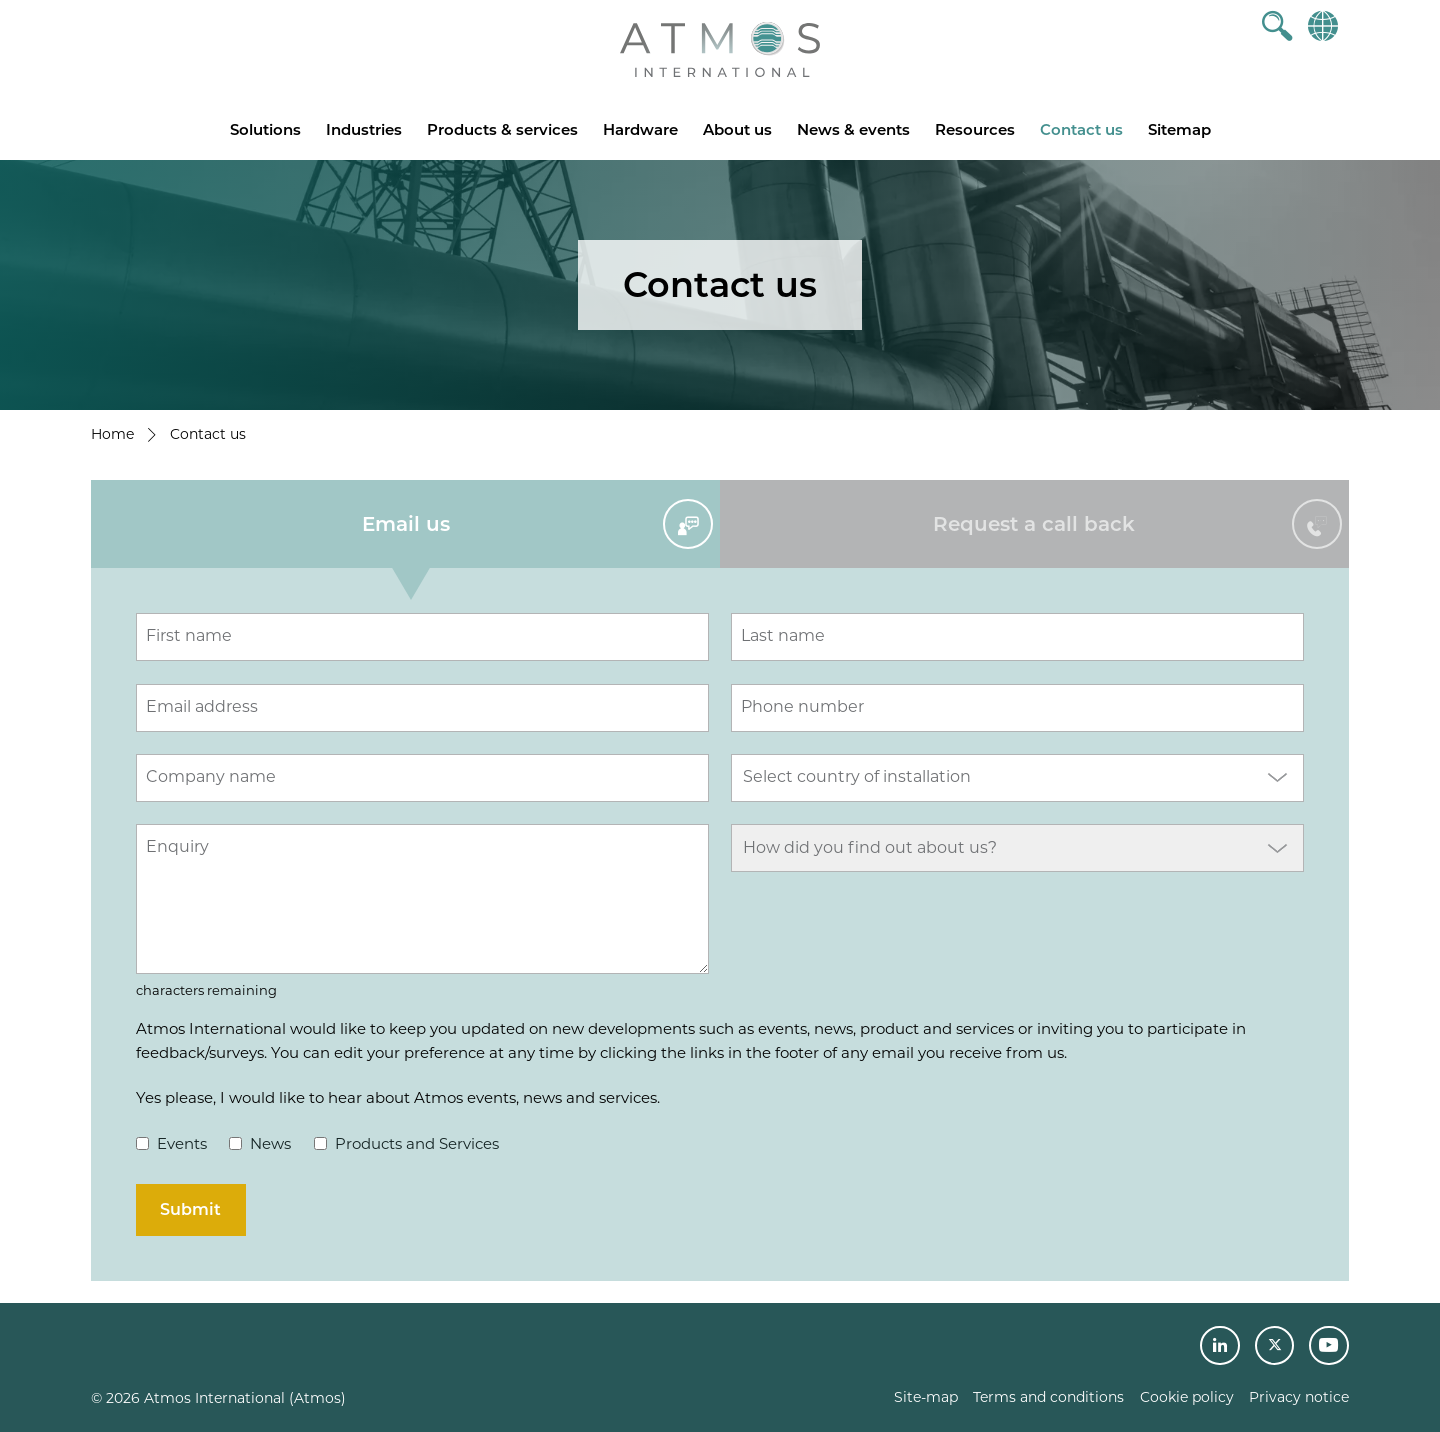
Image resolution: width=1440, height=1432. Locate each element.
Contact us (1081, 129)
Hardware (640, 129)
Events (171, 1143)
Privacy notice (1299, 1397)
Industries (364, 129)
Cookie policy (1187, 1397)
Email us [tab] (406, 524)
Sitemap (1179, 129)
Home (112, 434)
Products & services (502, 129)
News (260, 1143)
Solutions (265, 129)
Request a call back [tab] (1034, 524)
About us (737, 129)
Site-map (926, 1397)
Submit (190, 1209)
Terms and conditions (1048, 1397)
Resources (975, 129)
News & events (853, 129)
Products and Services (406, 1143)
